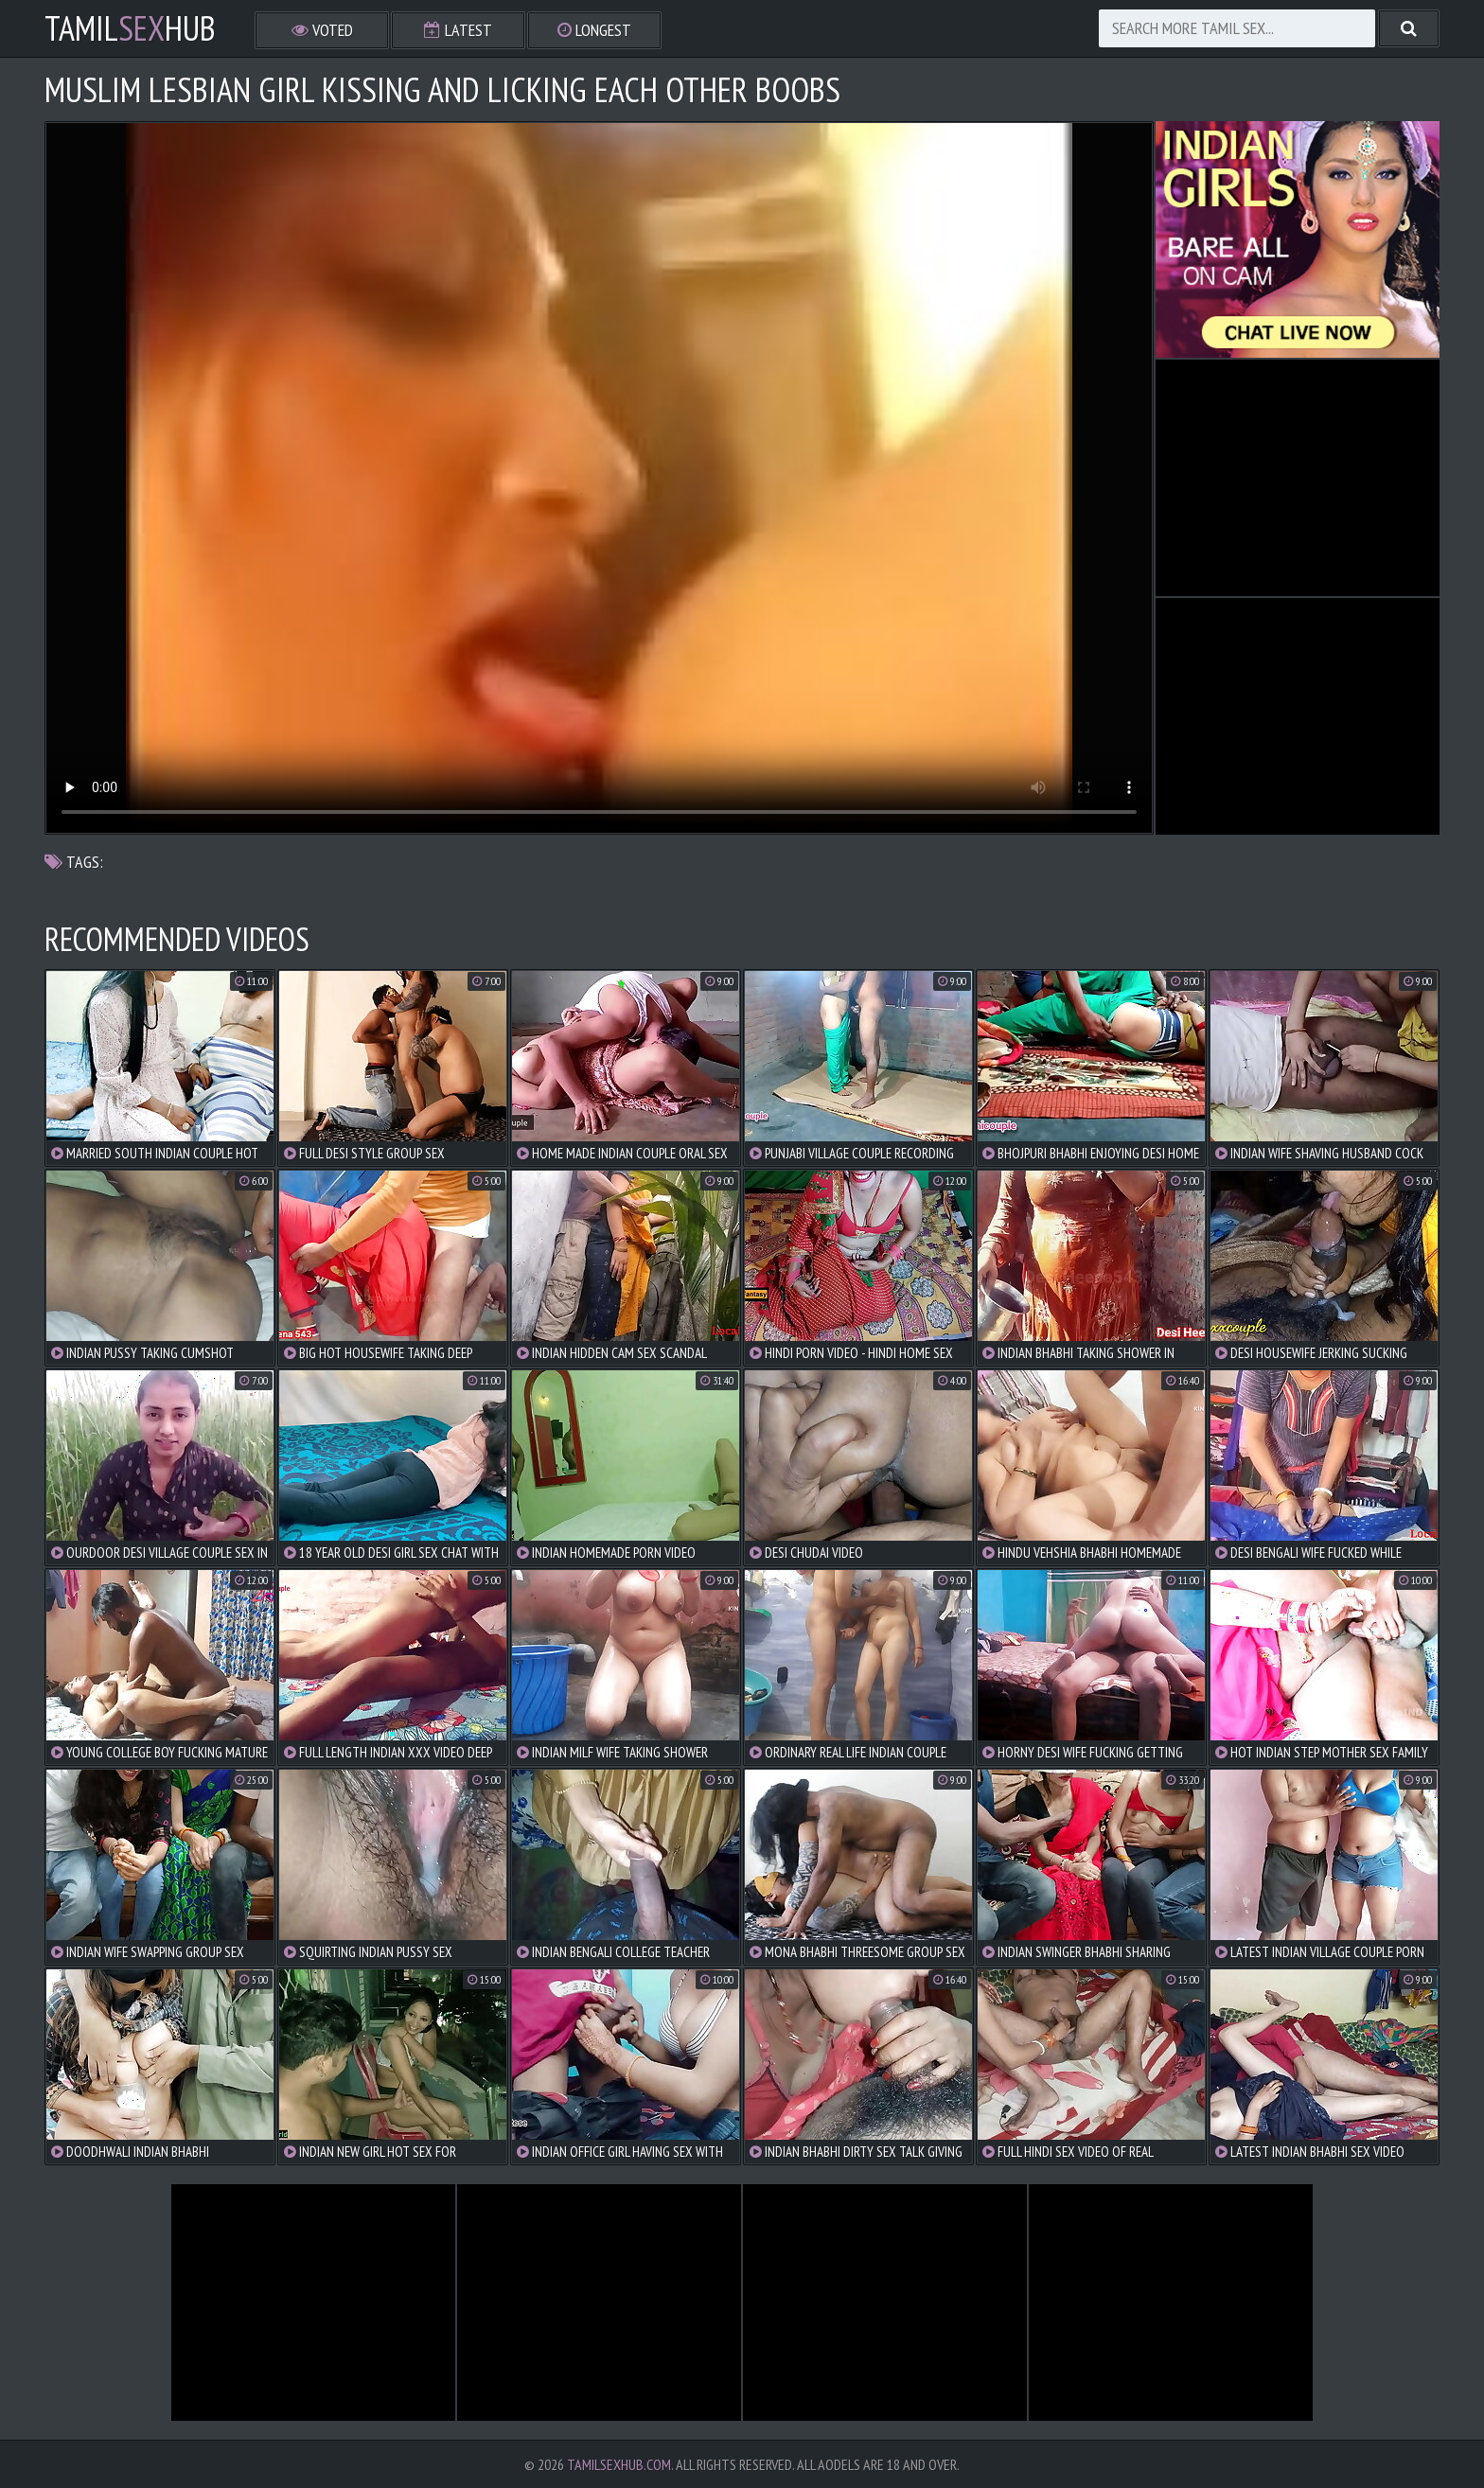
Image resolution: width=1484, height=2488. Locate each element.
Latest (458, 30)
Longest (594, 30)
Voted (322, 30)
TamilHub (130, 28)
